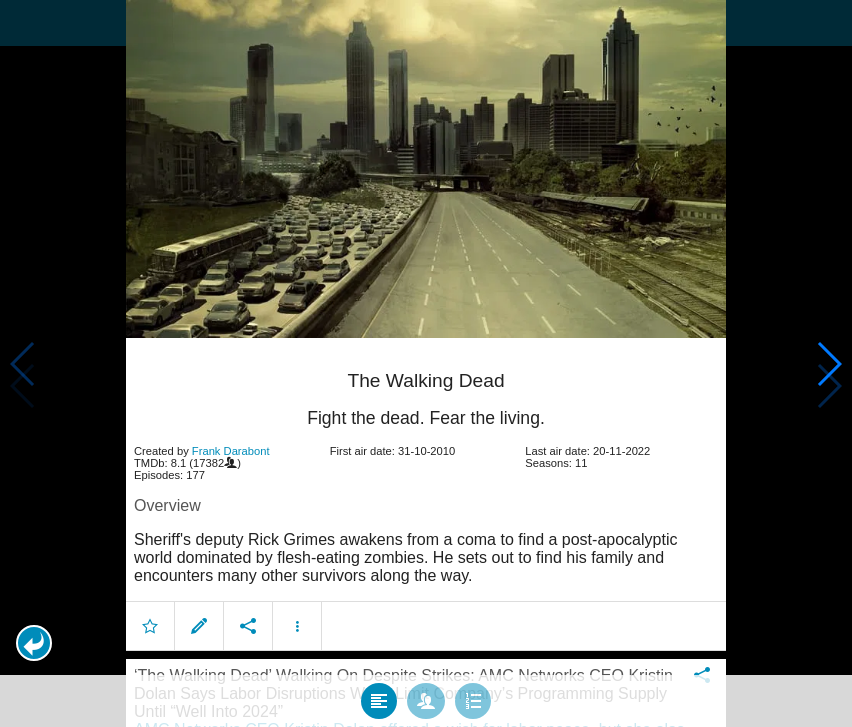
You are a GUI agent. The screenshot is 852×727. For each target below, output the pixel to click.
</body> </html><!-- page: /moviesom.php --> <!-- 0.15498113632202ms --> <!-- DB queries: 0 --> (426, 363)
